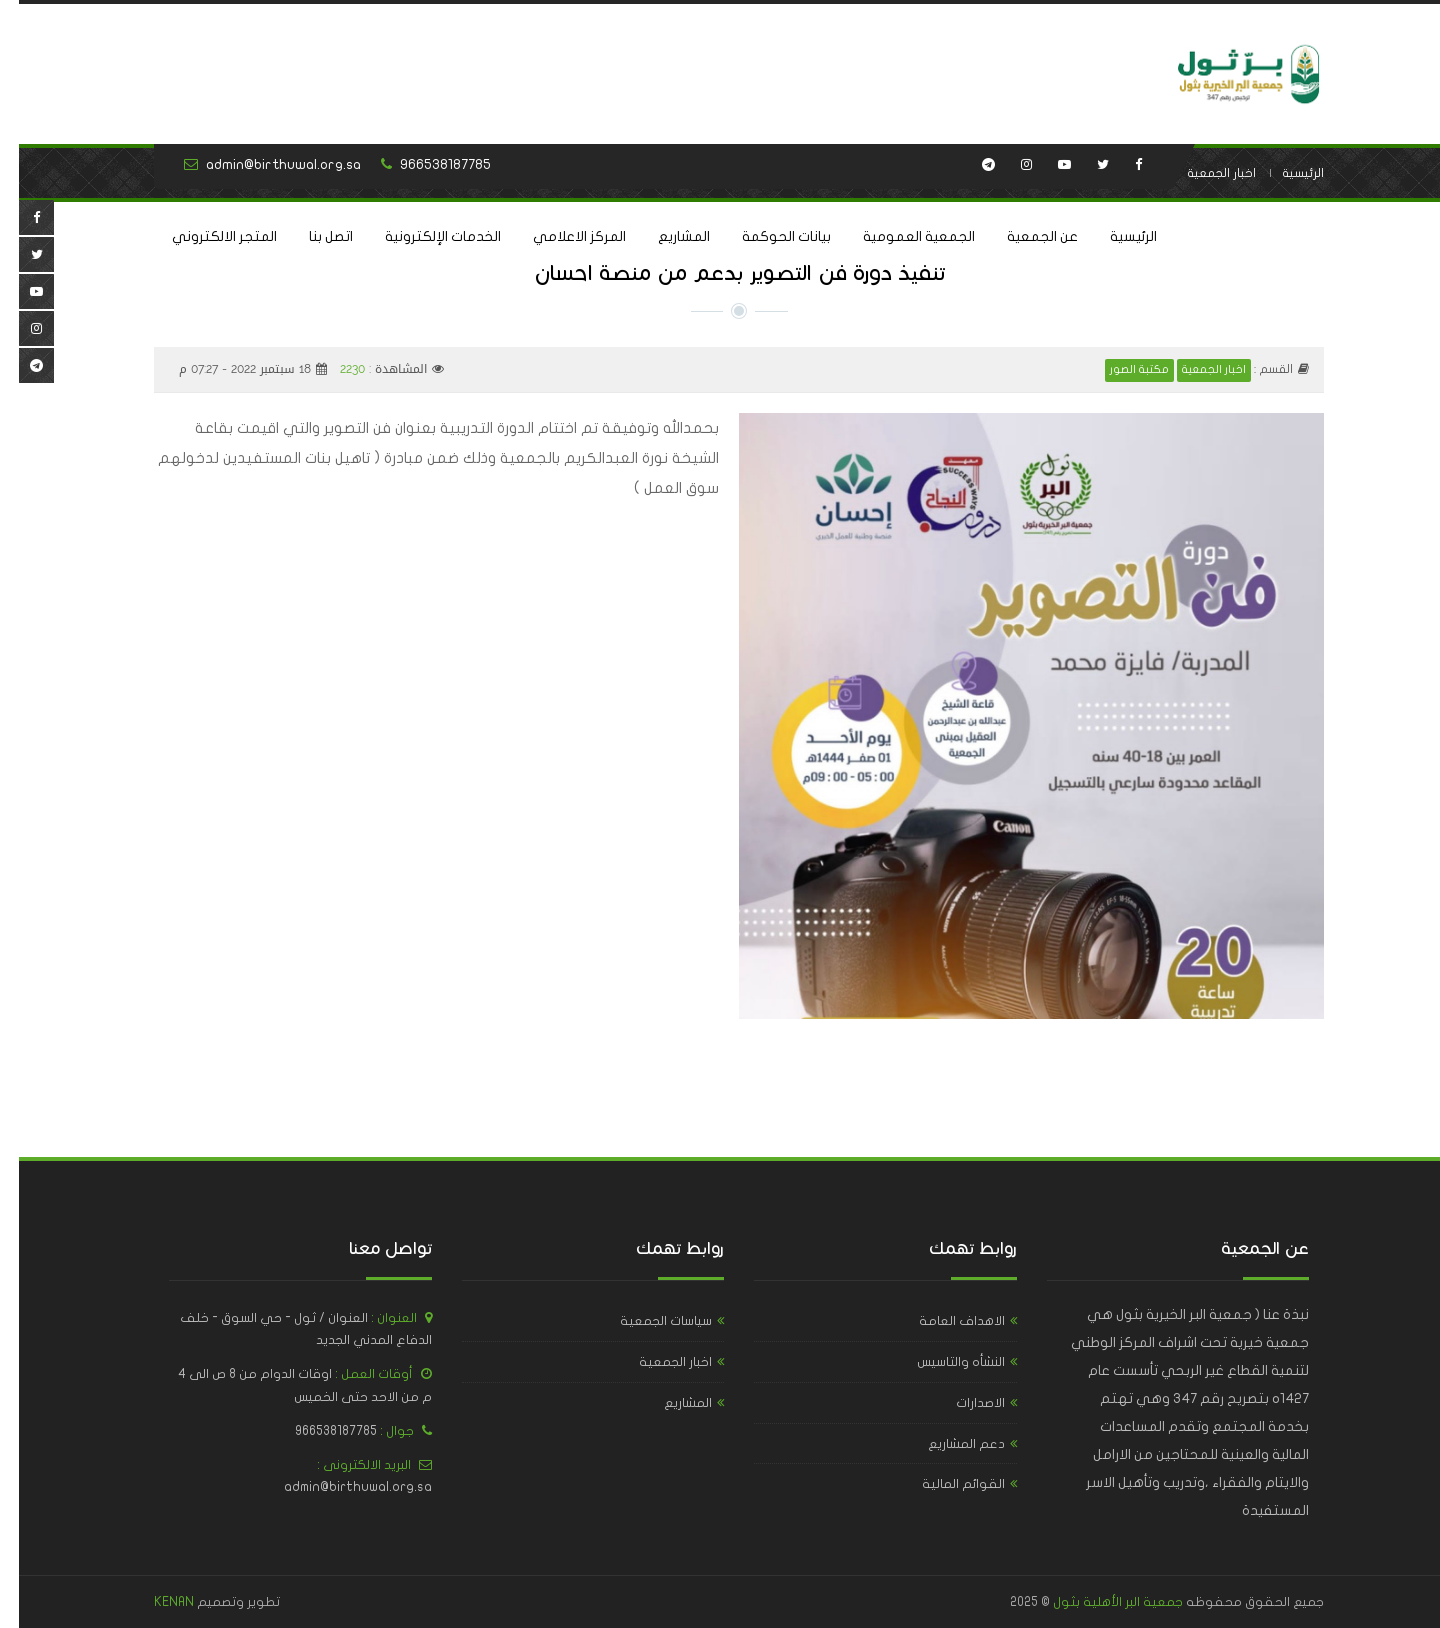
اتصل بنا (312, 236)
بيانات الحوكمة (767, 236)
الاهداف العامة (943, 1321)
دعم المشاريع (947, 1444)
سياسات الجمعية (647, 1321)
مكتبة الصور (1120, 369)
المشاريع (665, 236)
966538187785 (426, 164)
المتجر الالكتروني (205, 236)
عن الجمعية (1023, 236)
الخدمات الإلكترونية (424, 236)
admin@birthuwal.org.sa (264, 164)
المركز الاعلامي (560, 236)
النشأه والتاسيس (942, 1362)
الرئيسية (1114, 236)
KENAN (155, 1602)
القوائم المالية (944, 1484)
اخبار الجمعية (1202, 173)
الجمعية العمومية (900, 236)
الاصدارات (961, 1403)
